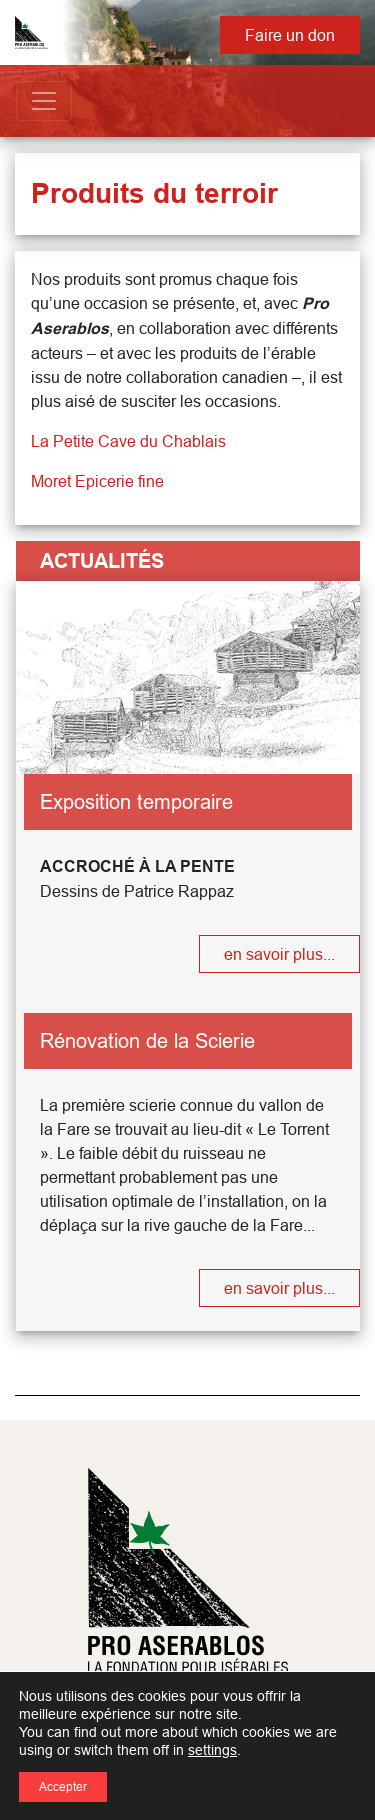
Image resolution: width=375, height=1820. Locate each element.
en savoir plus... (279, 954)
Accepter (63, 1786)
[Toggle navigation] (44, 101)
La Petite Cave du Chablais (128, 441)
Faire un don (290, 35)
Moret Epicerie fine (97, 481)
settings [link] (212, 1750)
